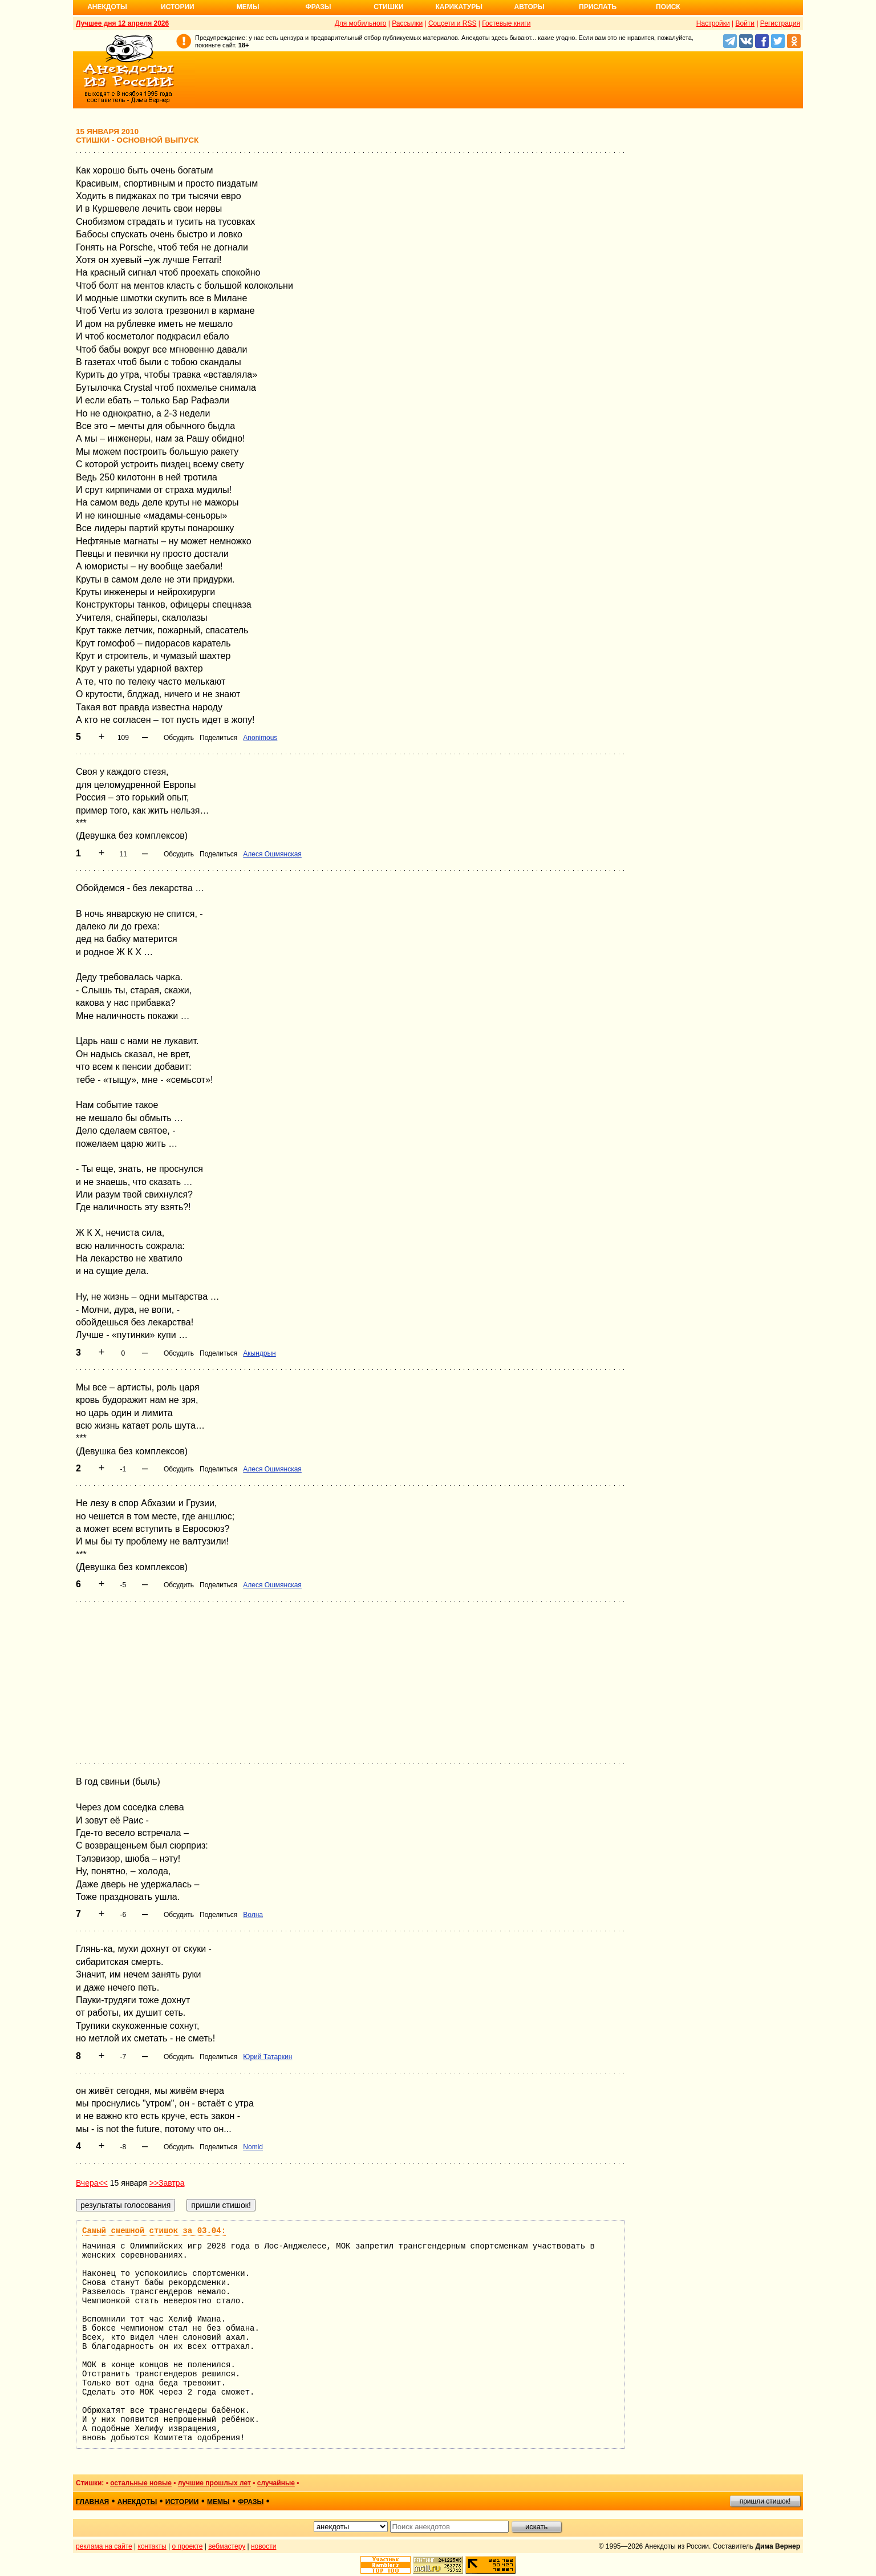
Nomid (253, 2147)
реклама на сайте (104, 2546)
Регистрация (780, 23)
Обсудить (179, 738)
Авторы (529, 7)
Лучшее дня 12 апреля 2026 (122, 23)
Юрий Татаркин (267, 2057)
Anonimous (260, 738)
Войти (745, 23)
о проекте (187, 2546)
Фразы (318, 7)
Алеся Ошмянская (272, 854)
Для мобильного (361, 23)
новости (263, 2546)
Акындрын (259, 1353)
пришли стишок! (765, 2501)
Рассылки (407, 23)
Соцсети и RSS (452, 23)
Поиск (668, 7)
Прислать (598, 7)
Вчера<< (92, 2182)
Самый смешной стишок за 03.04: (154, 2230)
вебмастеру (226, 2546)
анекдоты (137, 2502)
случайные (276, 2483)
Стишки (388, 7)
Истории (177, 7)
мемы (218, 2502)
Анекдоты (107, 7)
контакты (152, 2546)
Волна (253, 1915)
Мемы (248, 7)
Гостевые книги (506, 23)
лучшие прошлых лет (214, 2483)
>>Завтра (167, 2182)
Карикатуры (458, 7)
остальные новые (141, 2483)
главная (92, 2502)
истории (182, 2502)
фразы (250, 2502)
